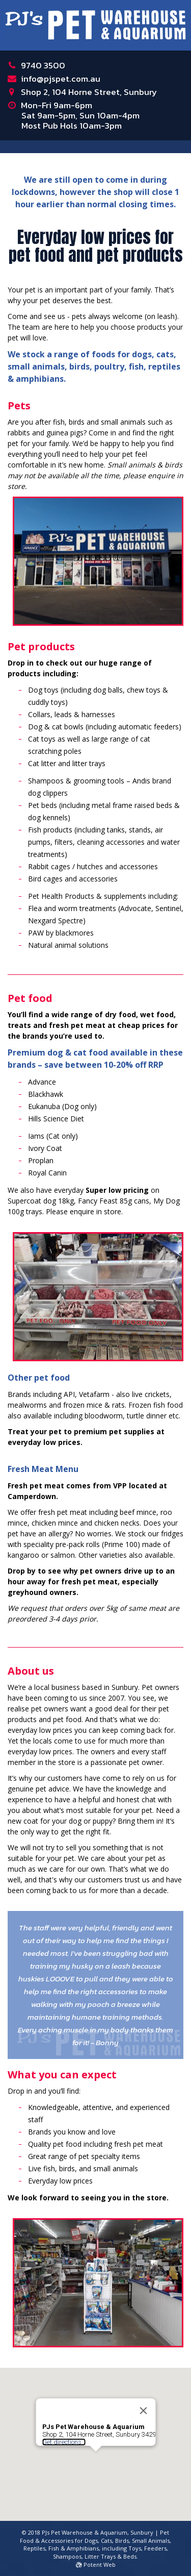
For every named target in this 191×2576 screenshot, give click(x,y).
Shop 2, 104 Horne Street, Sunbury (89, 92)
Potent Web (96, 2564)
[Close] (143, 2384)
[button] (95, 2434)
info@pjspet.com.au (60, 78)
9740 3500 (43, 65)
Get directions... (64, 2416)
